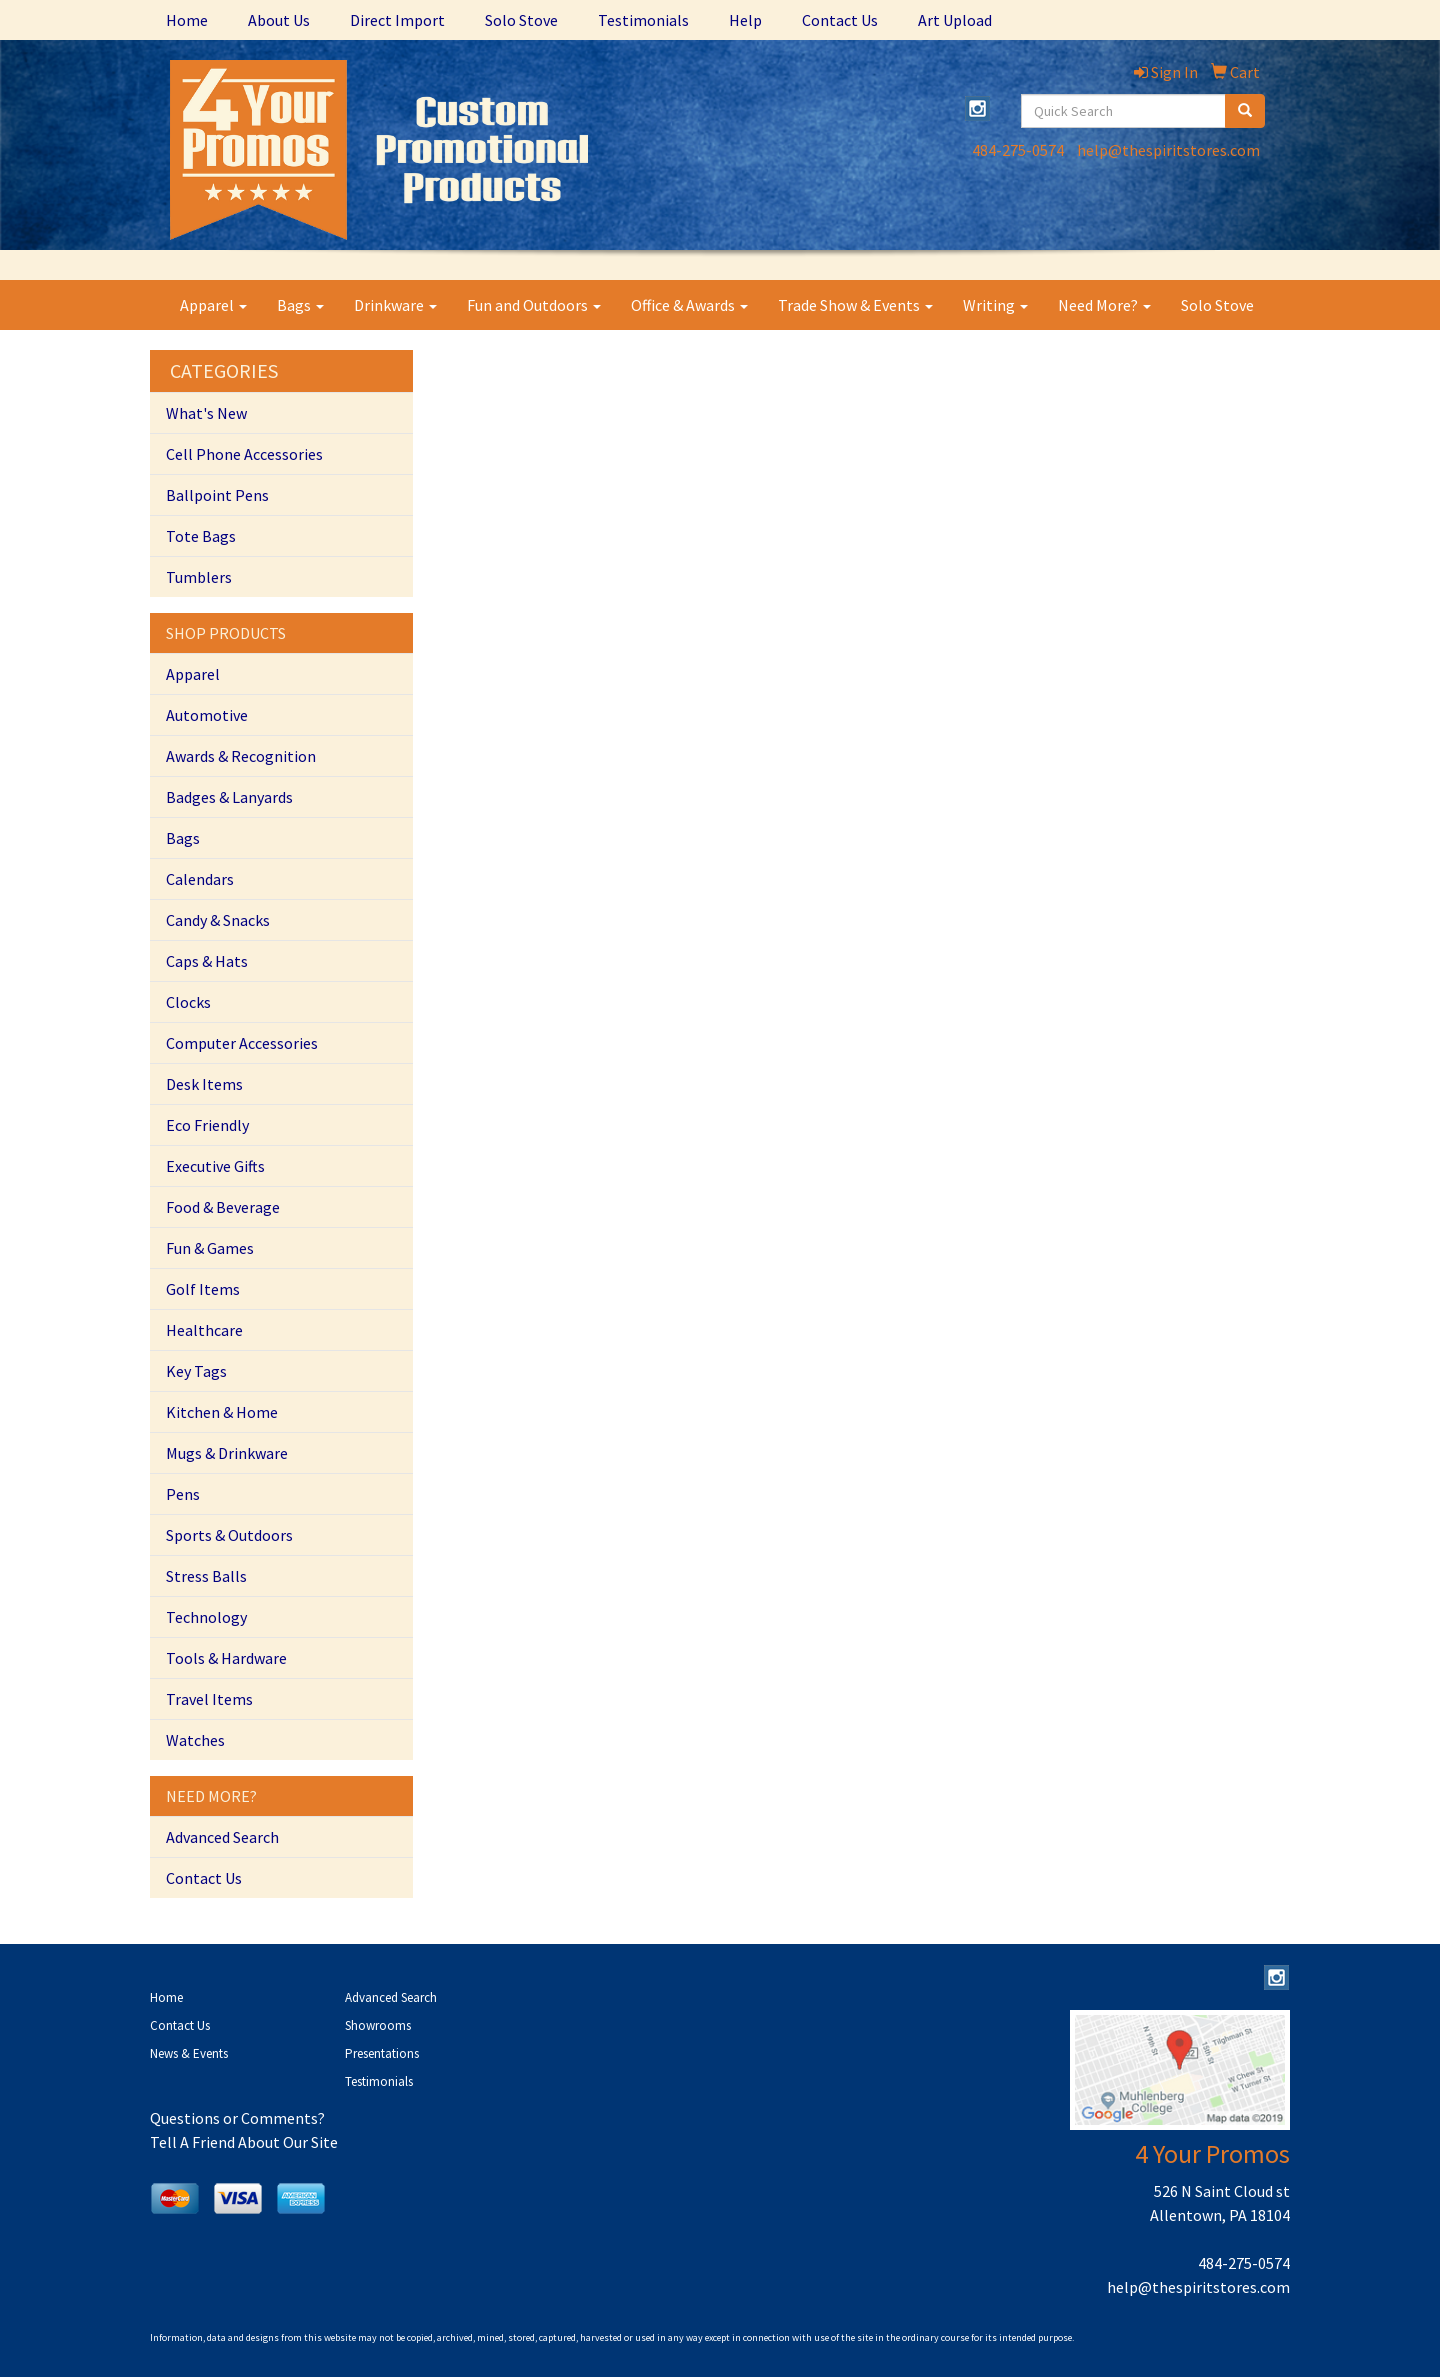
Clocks (188, 1002)
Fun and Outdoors (534, 305)
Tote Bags (201, 536)
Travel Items (209, 1699)
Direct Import (397, 20)
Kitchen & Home (222, 1412)
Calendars (200, 879)
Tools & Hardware (226, 1658)
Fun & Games (210, 1248)
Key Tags (196, 1371)
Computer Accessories (242, 1043)
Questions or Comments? (237, 2118)
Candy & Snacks (218, 920)
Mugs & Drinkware (227, 1453)
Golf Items (203, 1289)
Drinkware (395, 305)
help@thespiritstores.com (1168, 150)
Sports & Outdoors (229, 1535)
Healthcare (204, 1330)
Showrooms (378, 2025)
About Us (279, 20)
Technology (206, 1617)
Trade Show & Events (855, 305)
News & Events (189, 2053)
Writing (995, 305)
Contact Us (840, 20)
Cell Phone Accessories (244, 454)
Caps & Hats (207, 961)
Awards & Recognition (241, 756)
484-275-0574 (1018, 150)
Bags (300, 305)
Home (187, 20)
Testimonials (643, 20)
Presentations (382, 2053)
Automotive (207, 715)
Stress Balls (206, 1576)
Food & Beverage (223, 1207)
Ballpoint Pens (217, 495)
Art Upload (955, 20)
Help (745, 20)
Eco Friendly (207, 1125)
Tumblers (199, 577)
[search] (1245, 111)
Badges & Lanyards (229, 797)
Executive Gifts (215, 1166)
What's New (206, 413)
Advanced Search (222, 1837)
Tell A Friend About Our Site (244, 2142)
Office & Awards (689, 305)
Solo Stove (521, 20)
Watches (195, 1740)
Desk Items (204, 1084)
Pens (183, 1494)
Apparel (213, 305)
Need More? (1104, 305)
